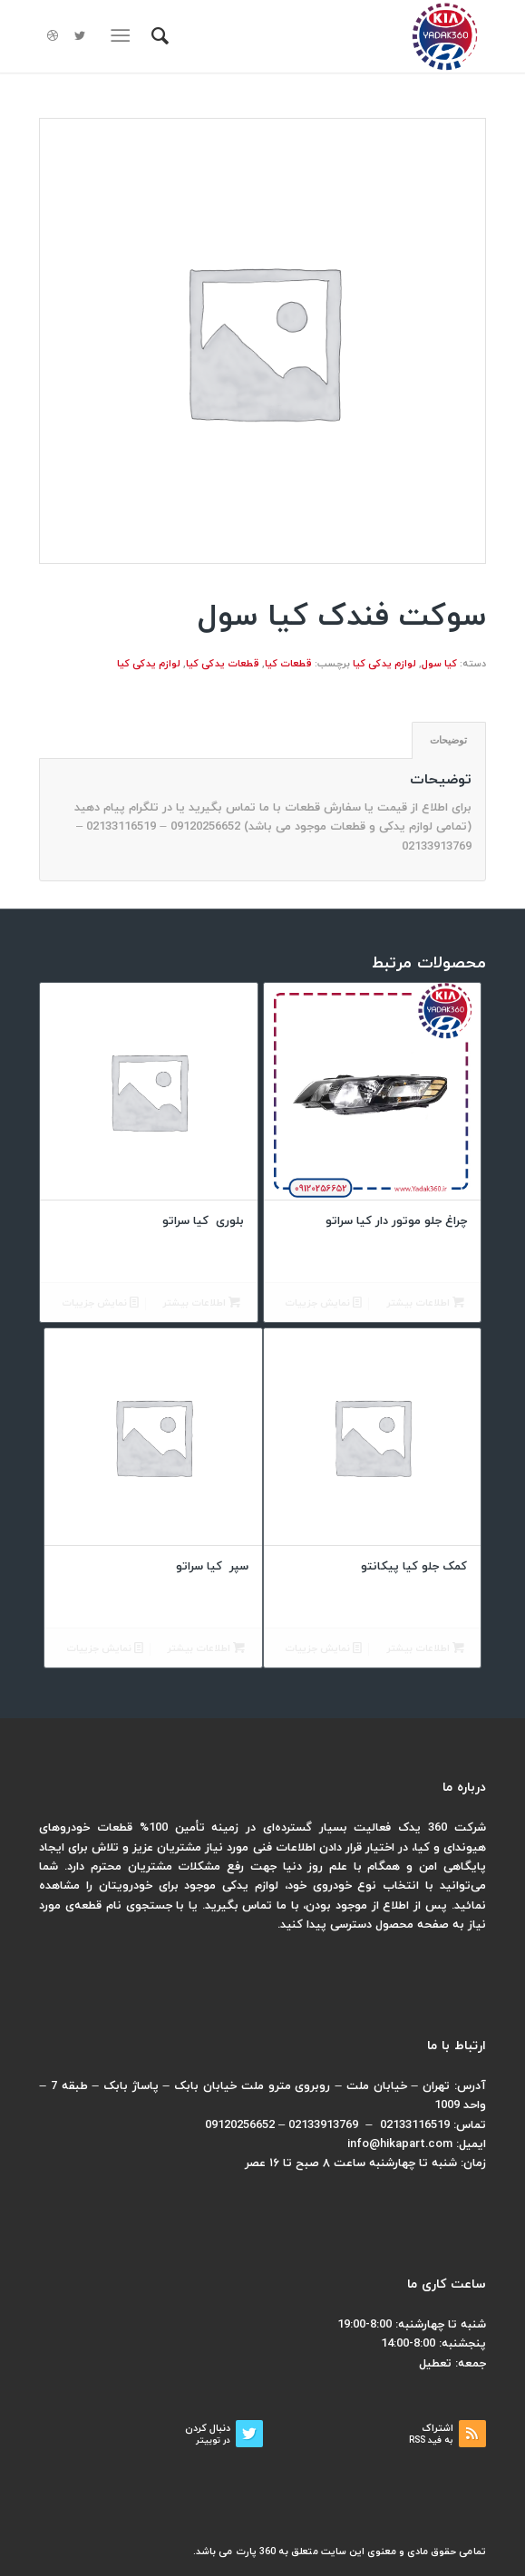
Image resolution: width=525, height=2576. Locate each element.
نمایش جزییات (323, 1303)
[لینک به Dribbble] (52, 37)
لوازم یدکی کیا (384, 663)
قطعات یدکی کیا (222, 663)
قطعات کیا (288, 663)
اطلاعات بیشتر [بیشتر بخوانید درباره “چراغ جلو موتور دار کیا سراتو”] (425, 1303)
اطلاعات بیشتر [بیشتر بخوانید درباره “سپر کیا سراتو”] (206, 1648)
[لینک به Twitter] (79, 37)
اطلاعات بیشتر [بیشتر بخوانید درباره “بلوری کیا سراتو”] (201, 1303)
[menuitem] (157, 36)
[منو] (125, 36)
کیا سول (439, 663)
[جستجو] (157, 36)
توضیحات (448, 739)
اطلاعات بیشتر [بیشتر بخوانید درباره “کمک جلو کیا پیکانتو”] (425, 1648)
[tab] (449, 740)
